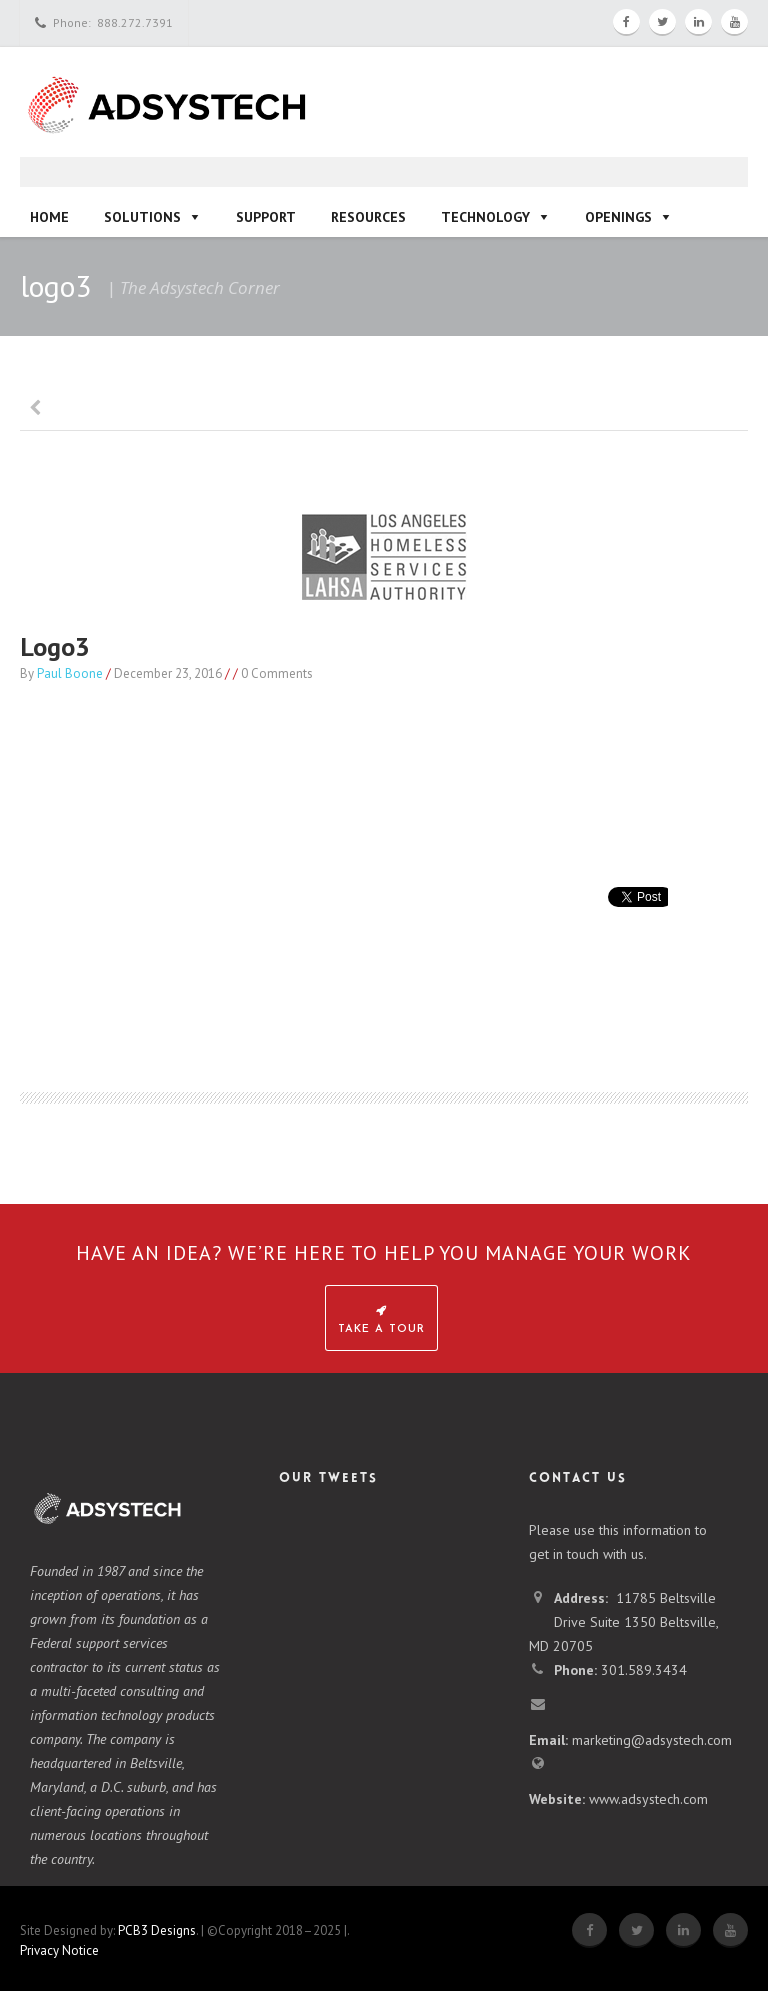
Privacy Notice (59, 1950)
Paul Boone (70, 673)
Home (49, 217)
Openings (618, 217)
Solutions (142, 217)
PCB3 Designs (157, 1930)
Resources (368, 217)
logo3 (55, 646)
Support (266, 217)
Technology (485, 217)
